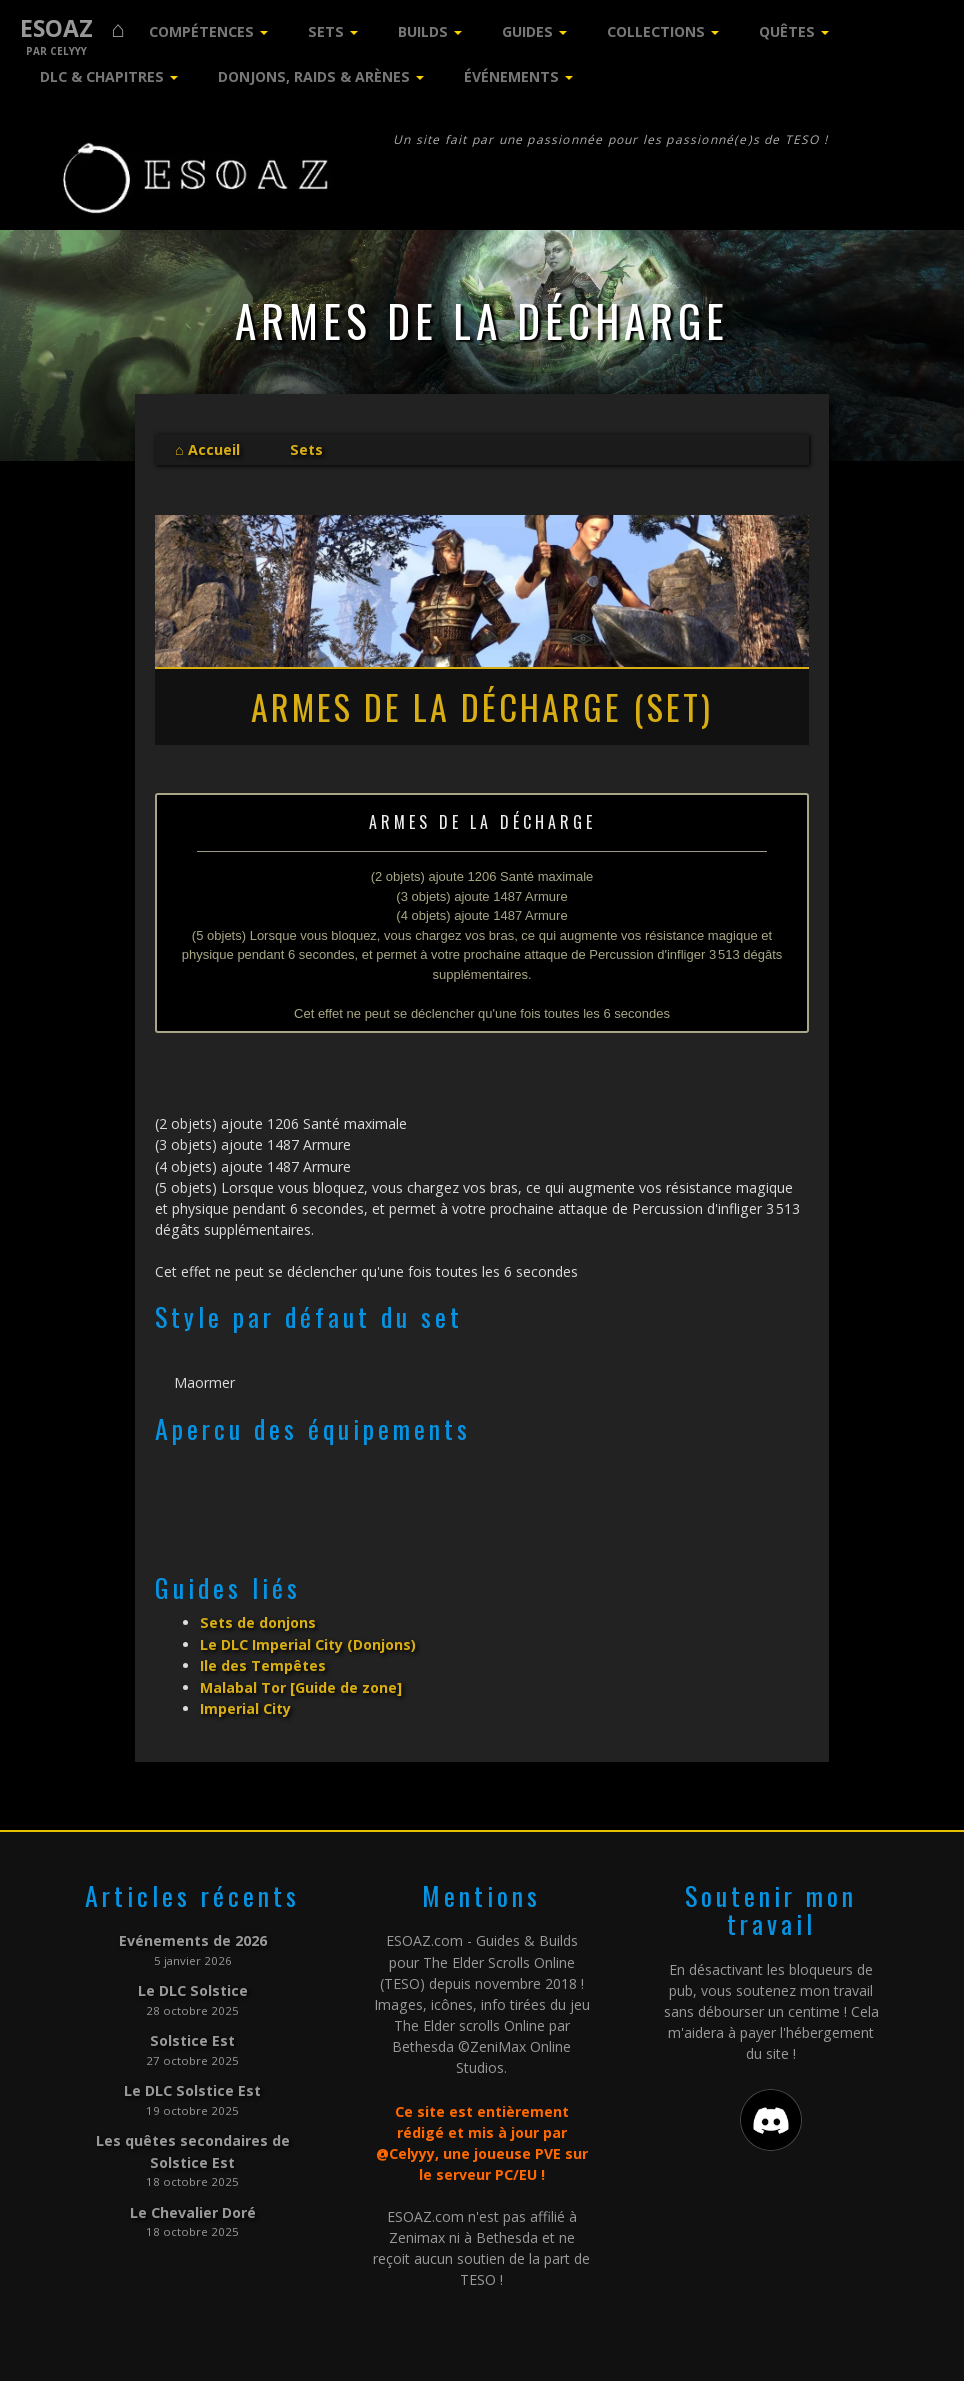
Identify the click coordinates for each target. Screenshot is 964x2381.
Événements (511, 76)
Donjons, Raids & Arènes (314, 76)
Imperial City (245, 1706)
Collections (656, 31)
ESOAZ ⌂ (72, 28)
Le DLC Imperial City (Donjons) (308, 1643)
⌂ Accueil (207, 449)
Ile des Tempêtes (263, 1664)
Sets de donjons (258, 1622)
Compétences (201, 31)
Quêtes (787, 31)
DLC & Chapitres (102, 76)
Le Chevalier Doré (193, 2206)
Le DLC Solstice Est (192, 2086)
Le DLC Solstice (193, 1987)
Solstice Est (192, 2037)
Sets (326, 31)
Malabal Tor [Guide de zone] (301, 1685)
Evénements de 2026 (193, 1938)
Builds (423, 31)
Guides (527, 31)
